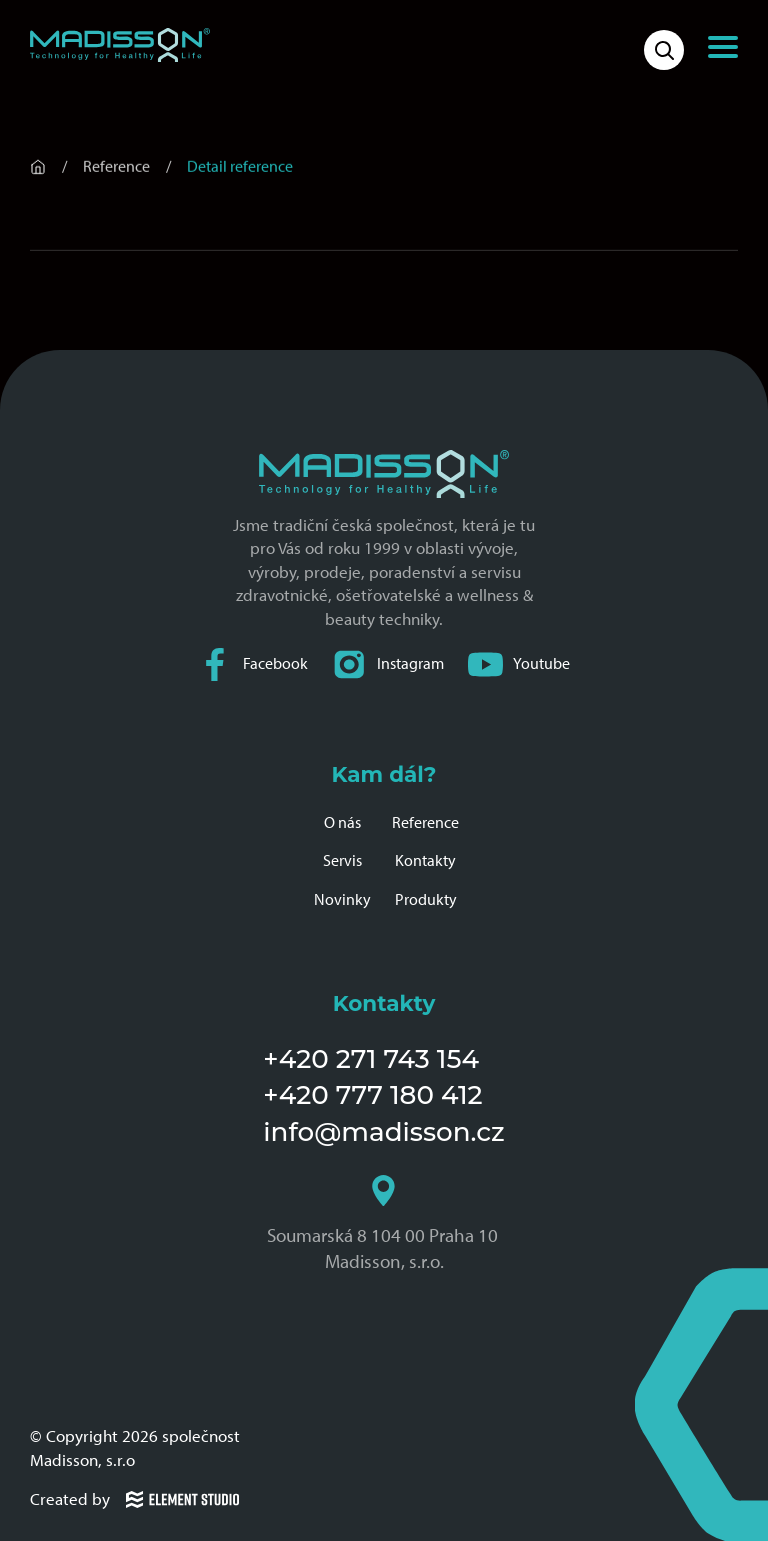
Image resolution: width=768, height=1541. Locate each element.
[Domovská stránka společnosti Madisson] (120, 45)
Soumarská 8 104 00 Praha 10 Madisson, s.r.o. (384, 1224)
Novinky (342, 899)
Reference (425, 822)
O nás (342, 822)
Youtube (519, 664)
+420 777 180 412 (372, 1095)
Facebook (253, 664)
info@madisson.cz (383, 1132)
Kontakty (425, 860)
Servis (342, 860)
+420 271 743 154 (371, 1059)
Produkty (426, 899)
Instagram (388, 664)
